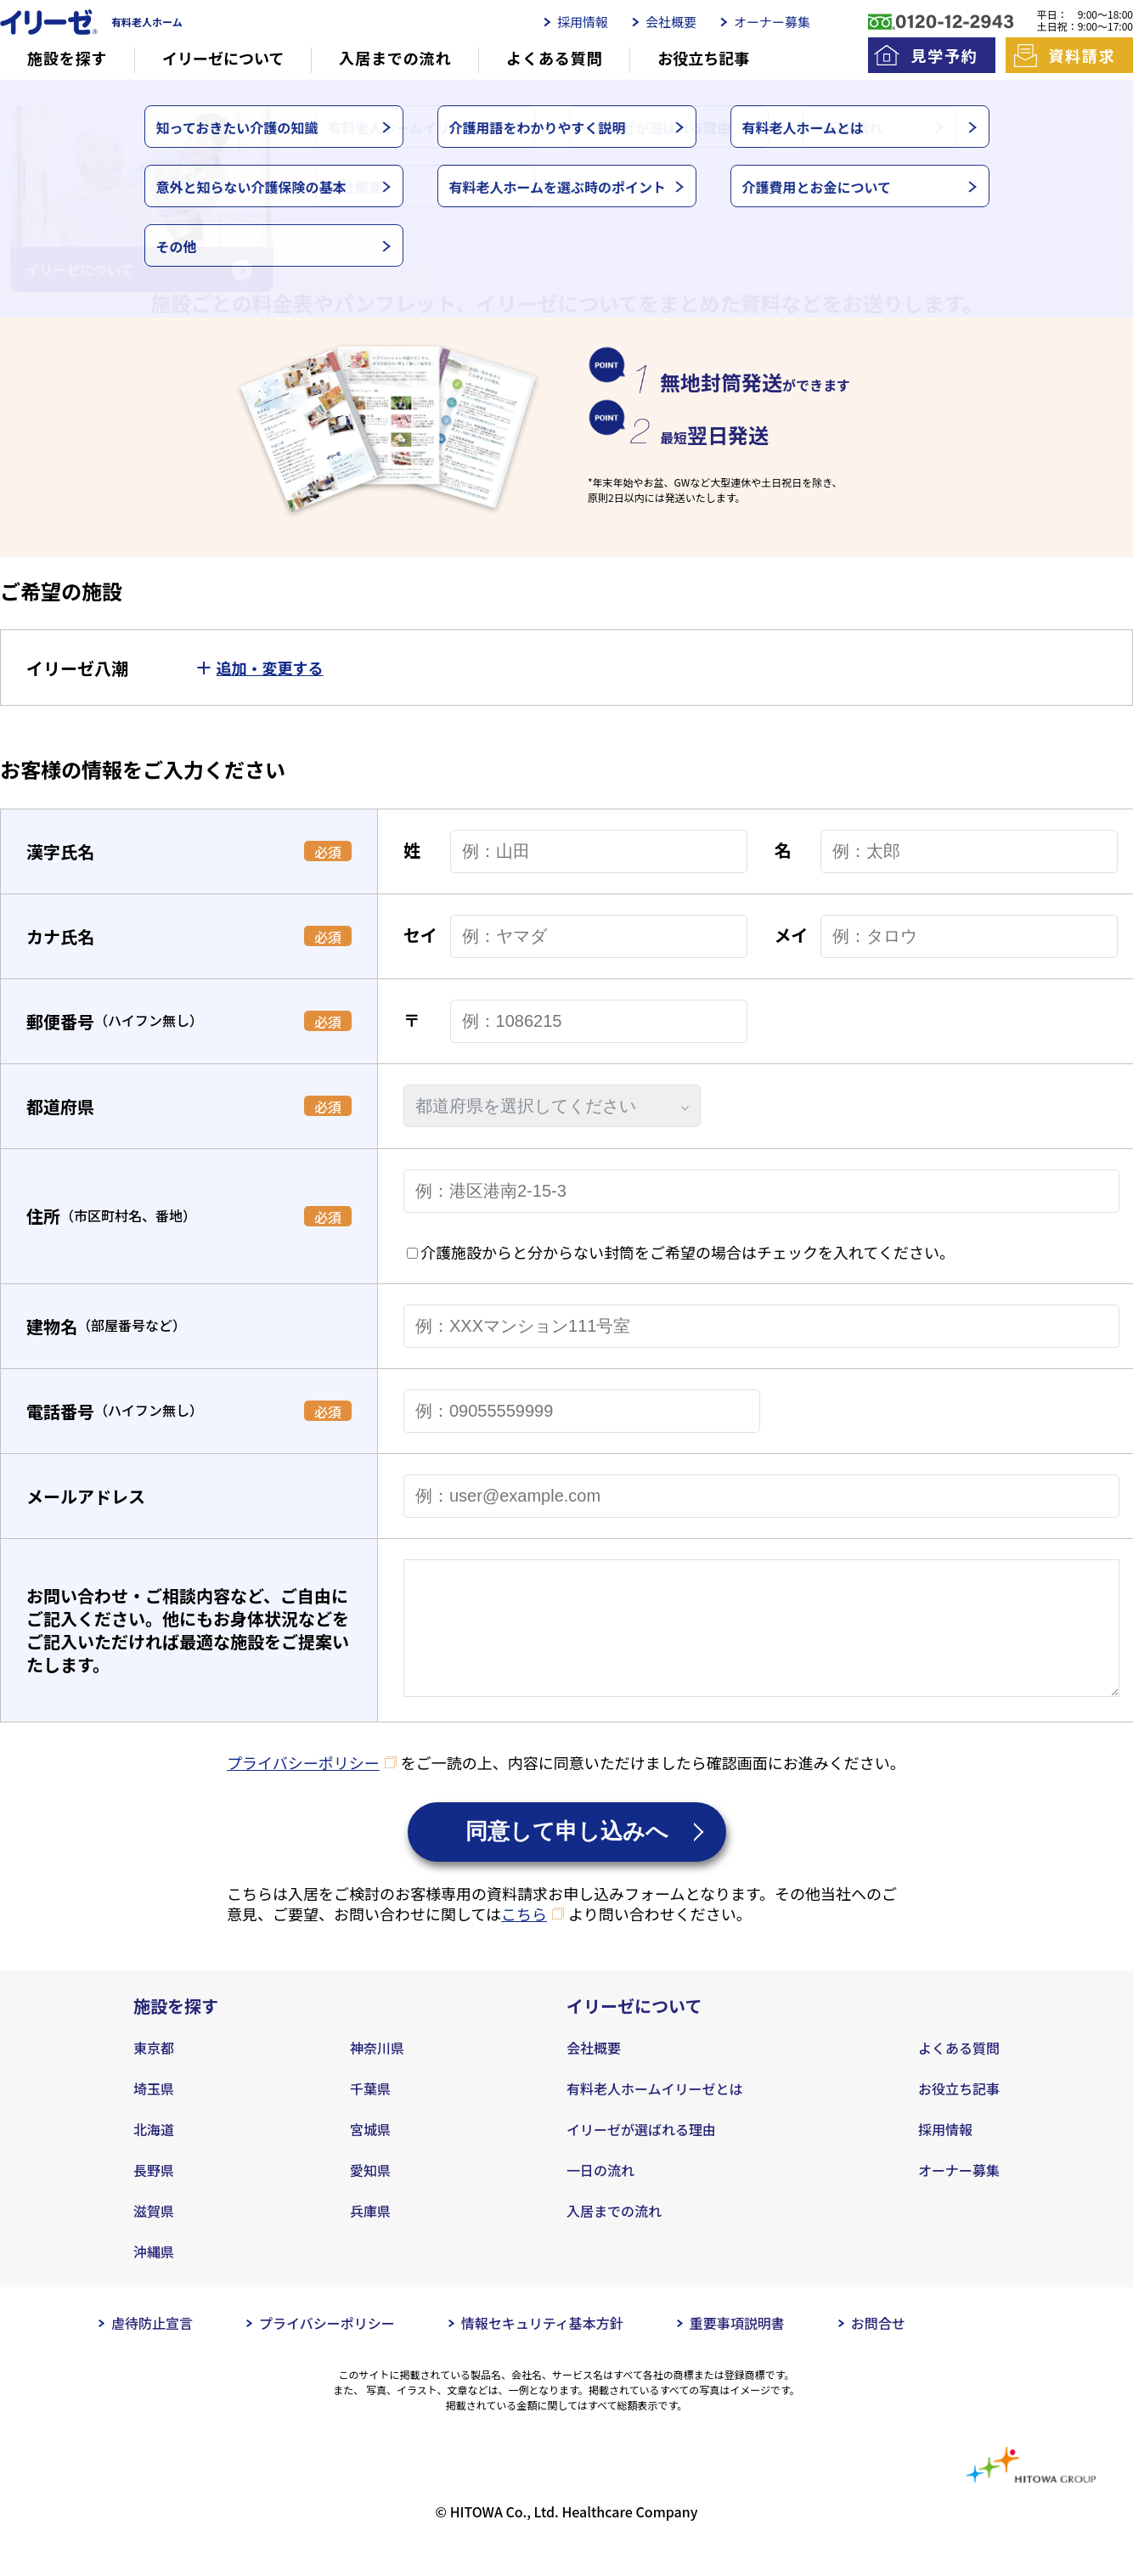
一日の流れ (600, 2195)
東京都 (153, 2073)
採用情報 (582, 21)
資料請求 (1081, 55)
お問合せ (878, 2348)
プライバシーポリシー (303, 1788)
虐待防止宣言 (152, 2348)
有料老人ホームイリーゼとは (654, 2114)
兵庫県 (370, 2236)
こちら (524, 1939)
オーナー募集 (772, 21)
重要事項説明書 (737, 2348)
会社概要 (670, 21)
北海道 (153, 2155)
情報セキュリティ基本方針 (542, 2348)
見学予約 (944, 55)
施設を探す (67, 58)
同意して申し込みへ (566, 1856)
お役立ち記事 (703, 58)
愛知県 (370, 2195)
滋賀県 (153, 2236)
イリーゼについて (223, 58)
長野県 (153, 2195)
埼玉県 (153, 2114)
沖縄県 (153, 2277)
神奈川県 (377, 2073)
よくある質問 (554, 58)
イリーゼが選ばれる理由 (641, 2155)
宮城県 (370, 2155)
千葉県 (370, 2114)
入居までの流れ (395, 58)
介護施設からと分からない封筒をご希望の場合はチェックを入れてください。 (687, 1252)
